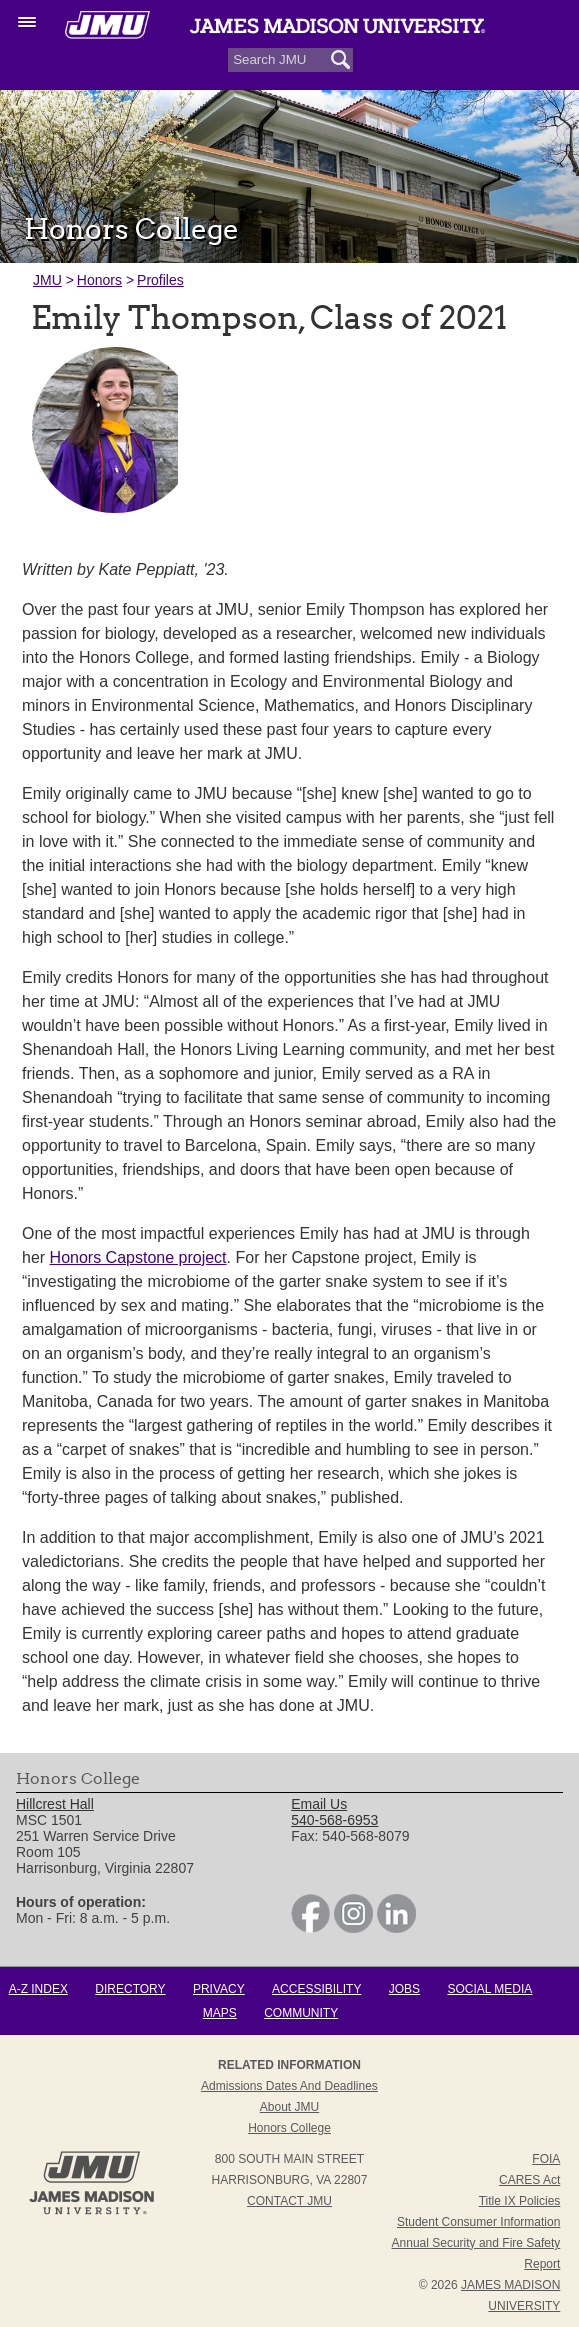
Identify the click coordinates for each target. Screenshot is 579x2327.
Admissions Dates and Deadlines (289, 2086)
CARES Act (529, 2180)
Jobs (404, 1989)
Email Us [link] (319, 1804)
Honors (99, 280)
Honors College (289, 2128)
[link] (310, 1928)
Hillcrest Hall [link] (55, 1804)
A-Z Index (38, 1989)
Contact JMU (289, 2201)
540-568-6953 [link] (334, 1820)
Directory (130, 1989)
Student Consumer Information (478, 2222)
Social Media (489, 1989)
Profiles (160, 280)
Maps (220, 2013)
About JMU (289, 2107)
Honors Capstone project (138, 1257)
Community (301, 2013)
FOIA (546, 2159)
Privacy (219, 1989)
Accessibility (316, 1989)
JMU (47, 280)
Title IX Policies (520, 2201)
